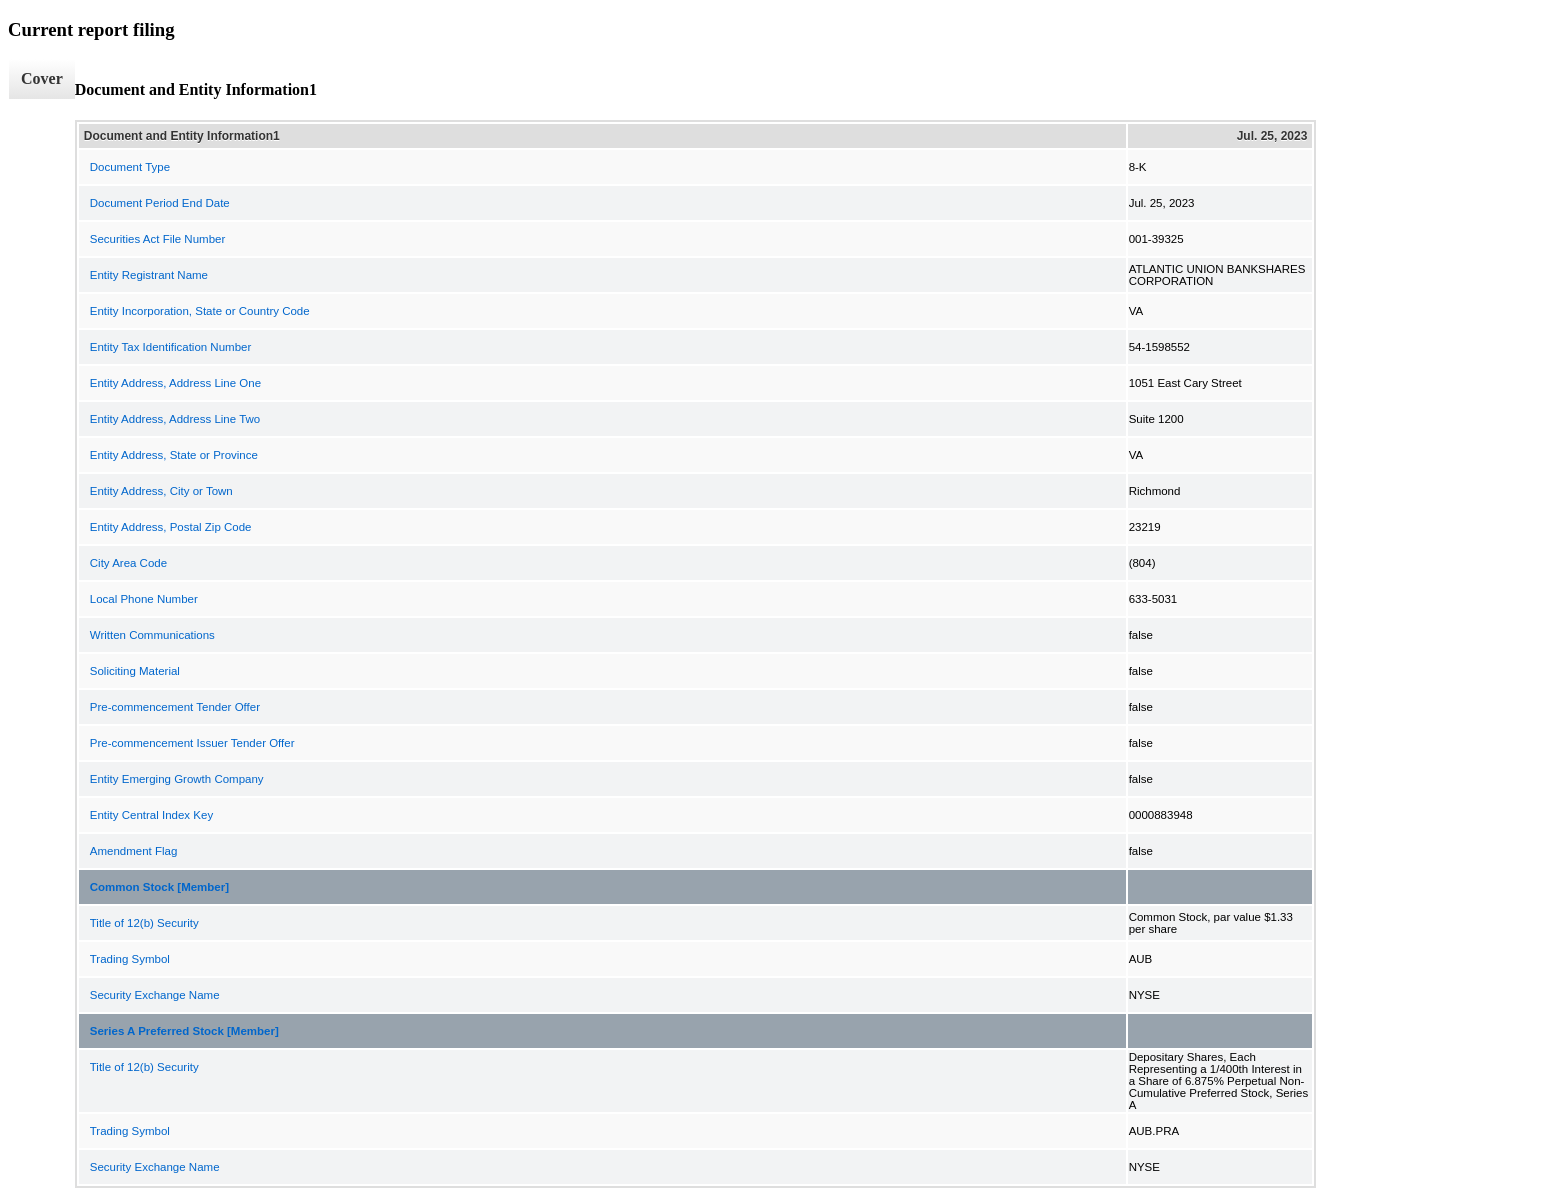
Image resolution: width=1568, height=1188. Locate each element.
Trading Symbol (130, 959)
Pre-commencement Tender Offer (175, 707)
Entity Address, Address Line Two (175, 419)
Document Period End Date (160, 203)
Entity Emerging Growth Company (177, 779)
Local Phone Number (144, 599)
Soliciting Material (135, 671)
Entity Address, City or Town (161, 491)
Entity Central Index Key (151, 815)
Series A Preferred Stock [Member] (184, 1031)
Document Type (130, 167)
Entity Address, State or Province (174, 455)
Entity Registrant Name (149, 275)
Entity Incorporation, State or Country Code (200, 311)
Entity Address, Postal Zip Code (171, 527)
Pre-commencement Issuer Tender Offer (192, 743)
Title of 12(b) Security (144, 923)
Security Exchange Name (155, 995)
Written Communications (152, 635)
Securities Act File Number (158, 239)
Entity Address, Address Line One (175, 383)
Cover (42, 78)
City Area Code (128, 563)
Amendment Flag (134, 851)
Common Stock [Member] (159, 887)
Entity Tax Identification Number (171, 347)
